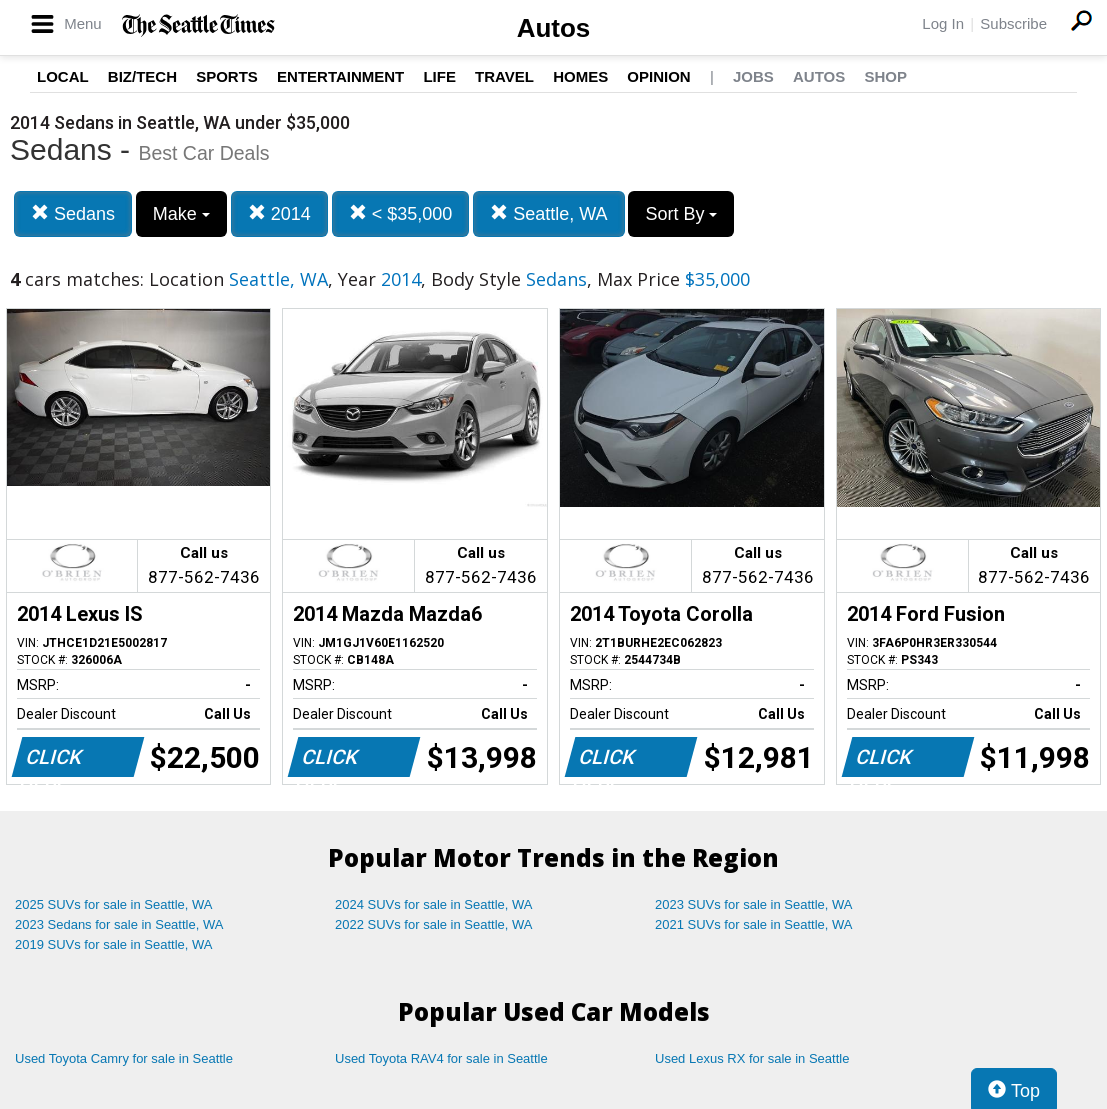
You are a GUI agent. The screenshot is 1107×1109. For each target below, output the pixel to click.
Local (63, 76)
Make (181, 214)
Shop (885, 76)
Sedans (73, 213)
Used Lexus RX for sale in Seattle (752, 1058)
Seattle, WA (548, 213)
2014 (279, 213)
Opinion (658, 76)
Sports (227, 76)
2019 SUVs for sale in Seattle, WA (114, 944)
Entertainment (340, 76)
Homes (580, 76)
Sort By (681, 214)
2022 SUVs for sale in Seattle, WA (434, 924)
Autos (554, 28)
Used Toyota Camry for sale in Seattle (124, 1058)
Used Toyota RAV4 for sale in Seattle (441, 1058)
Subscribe (1013, 23)
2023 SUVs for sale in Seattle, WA (754, 904)
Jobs (753, 76)
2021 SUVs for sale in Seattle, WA (754, 924)
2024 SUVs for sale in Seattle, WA (434, 904)
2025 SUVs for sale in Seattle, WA (114, 904)
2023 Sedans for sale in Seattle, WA (119, 924)
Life (439, 76)
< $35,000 (401, 213)
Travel (504, 76)
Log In (943, 23)
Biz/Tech (142, 76)
